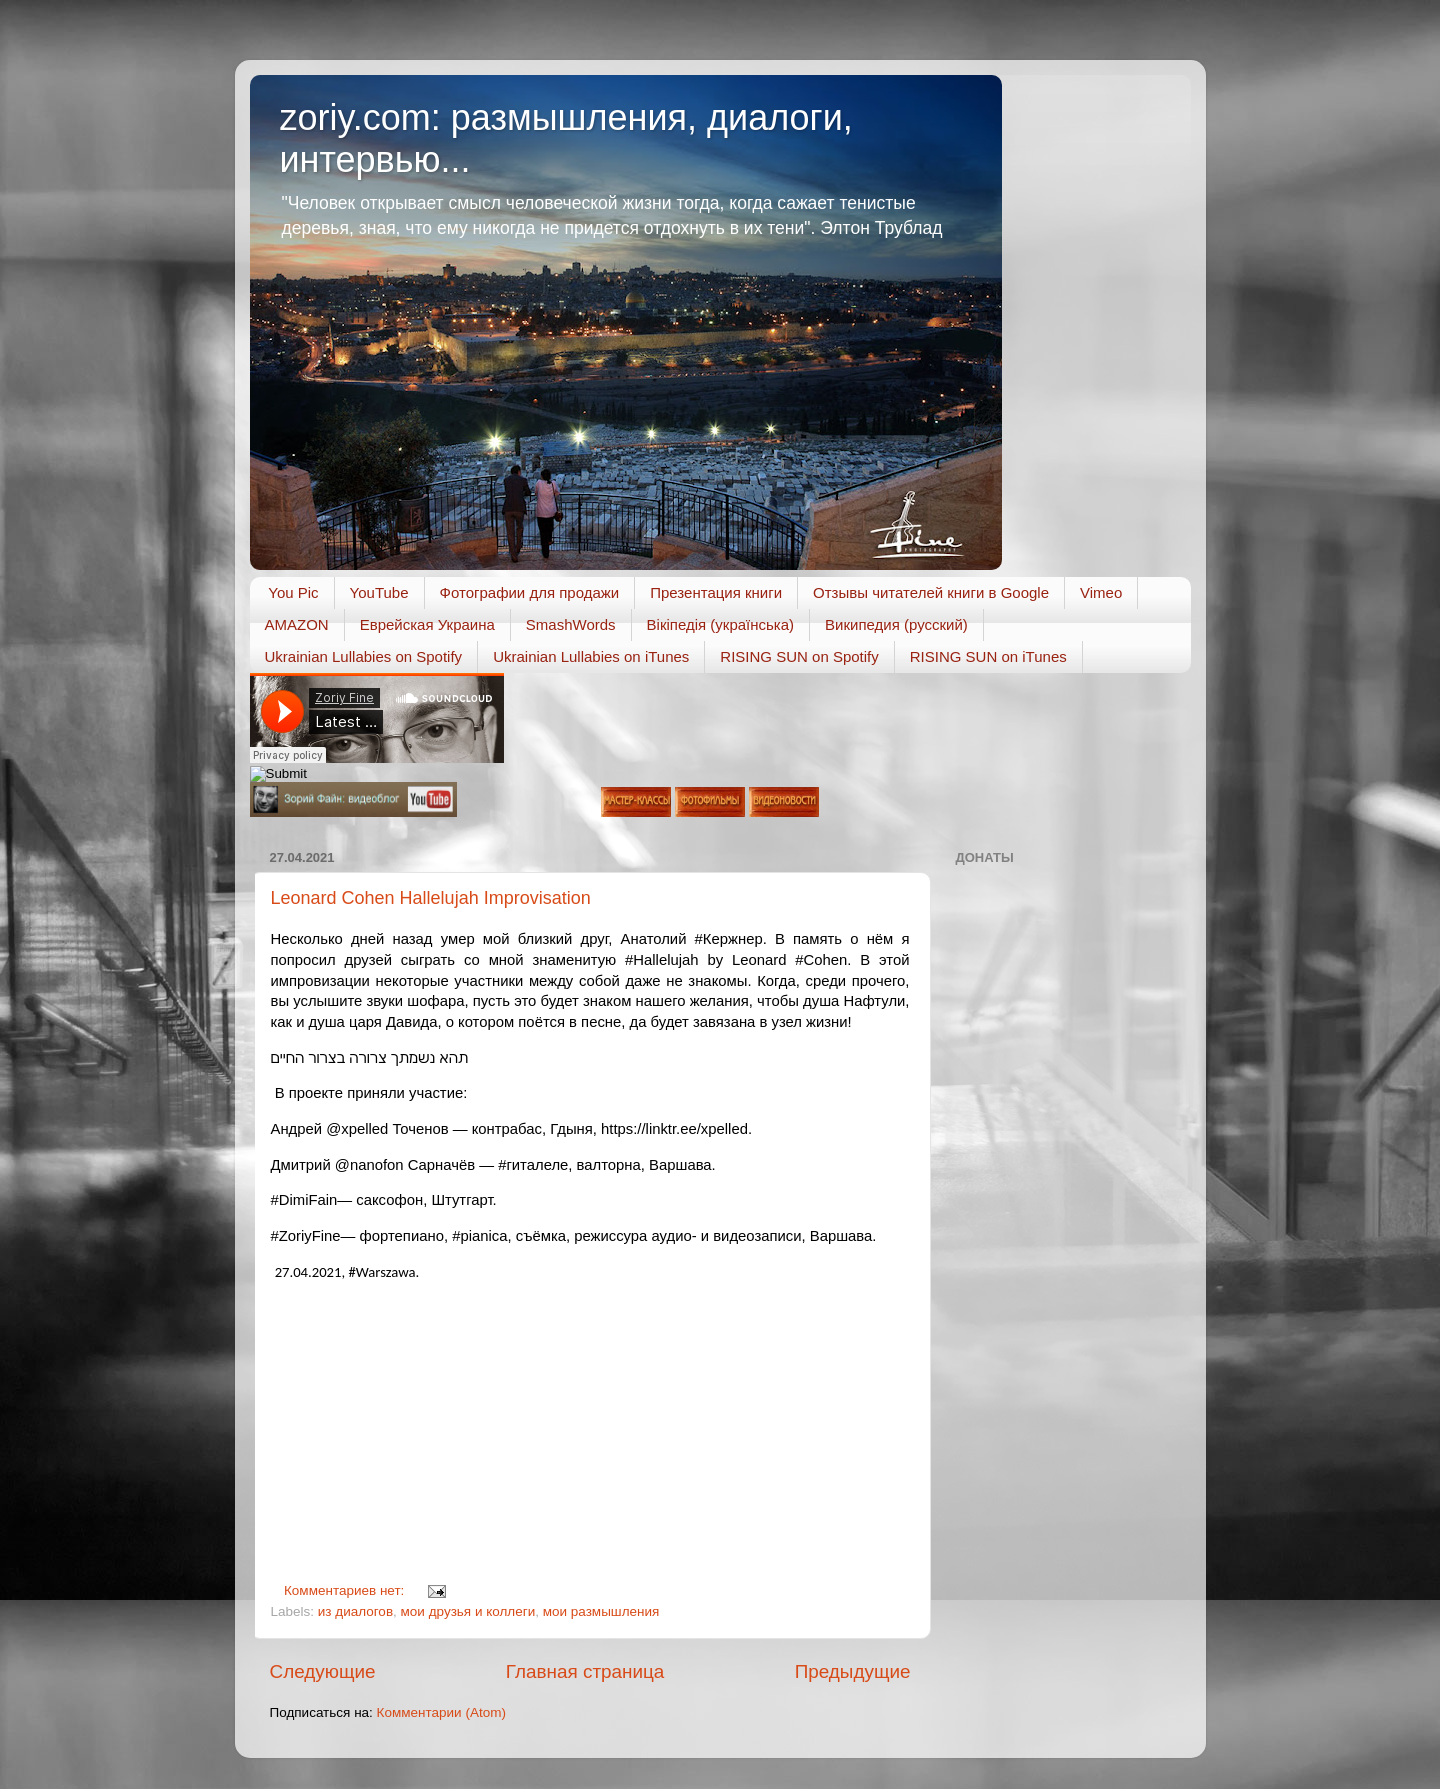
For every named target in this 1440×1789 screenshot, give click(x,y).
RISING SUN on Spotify (799, 656)
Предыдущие (853, 1671)
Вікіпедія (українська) (720, 624)
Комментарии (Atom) (441, 1712)
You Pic (293, 592)
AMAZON (297, 624)
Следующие (323, 1671)
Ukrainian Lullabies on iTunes (591, 656)
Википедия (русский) (896, 624)
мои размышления (601, 1611)
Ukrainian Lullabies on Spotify (364, 656)
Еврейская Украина (427, 624)
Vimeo (1101, 592)
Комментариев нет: (346, 1590)
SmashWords (571, 624)
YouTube (379, 592)
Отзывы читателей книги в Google (931, 592)
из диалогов (355, 1611)
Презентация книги (716, 592)
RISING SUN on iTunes (988, 656)
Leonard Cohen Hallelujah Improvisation (431, 898)
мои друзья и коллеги (468, 1611)
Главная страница (585, 1671)
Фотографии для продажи (530, 592)
